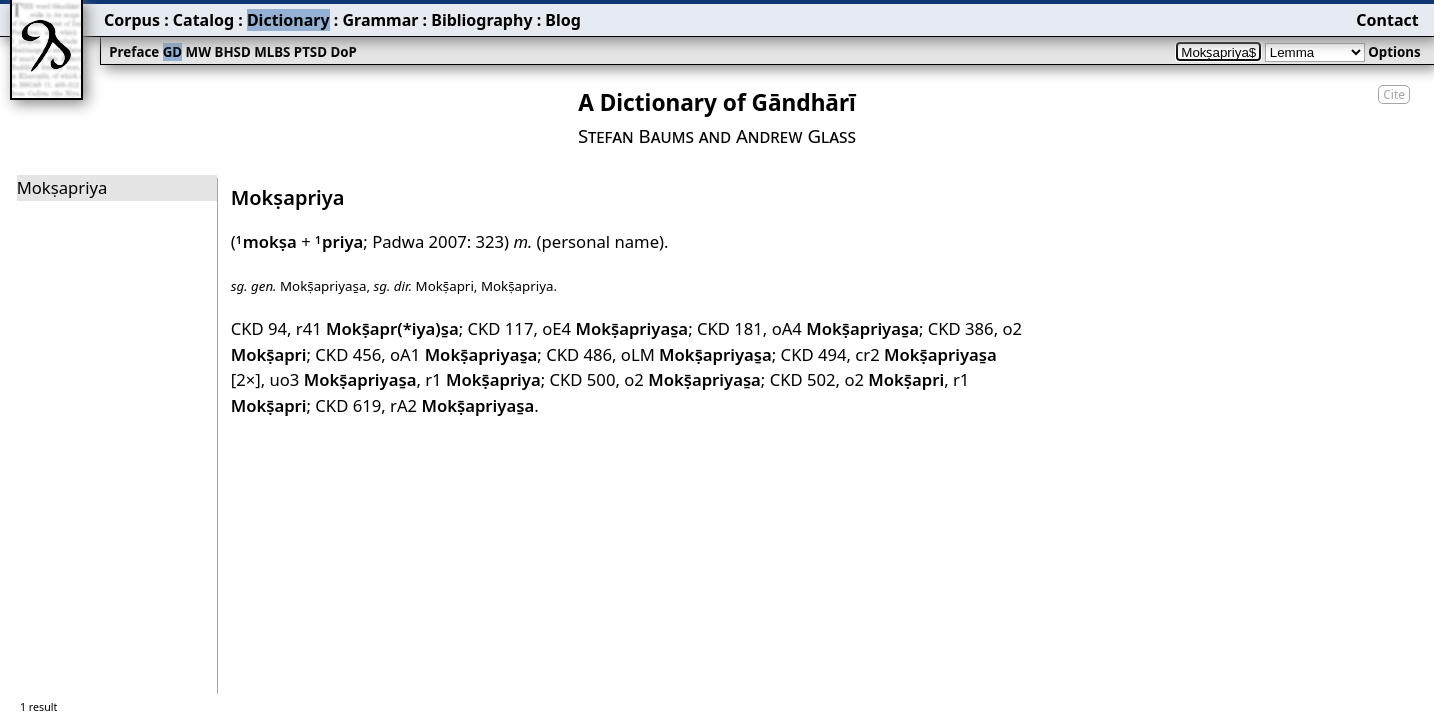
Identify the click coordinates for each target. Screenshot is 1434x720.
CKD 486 (579, 354)
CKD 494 (814, 354)
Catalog (203, 20)
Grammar (380, 20)
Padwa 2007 (419, 241)
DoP (343, 52)
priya (339, 241)
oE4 (615, 328)
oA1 (463, 354)
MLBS (272, 52)
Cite (1394, 94)
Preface (134, 52)
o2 (692, 379)
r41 (377, 328)
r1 (483, 379)
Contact (1387, 20)
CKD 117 (501, 328)
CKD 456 (348, 354)
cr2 (925, 354)
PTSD (310, 52)
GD (172, 52)
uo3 (342, 379)
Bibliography (481, 20)
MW (198, 52)
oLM (696, 354)
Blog (563, 20)
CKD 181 (730, 328)
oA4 (845, 328)
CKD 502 (803, 379)
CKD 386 (961, 328)
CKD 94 (259, 328)
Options (1394, 52)
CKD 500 (583, 379)
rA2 (462, 405)
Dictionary (288, 20)
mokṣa (266, 241)
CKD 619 (348, 405)
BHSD (233, 52)
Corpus (132, 20)
